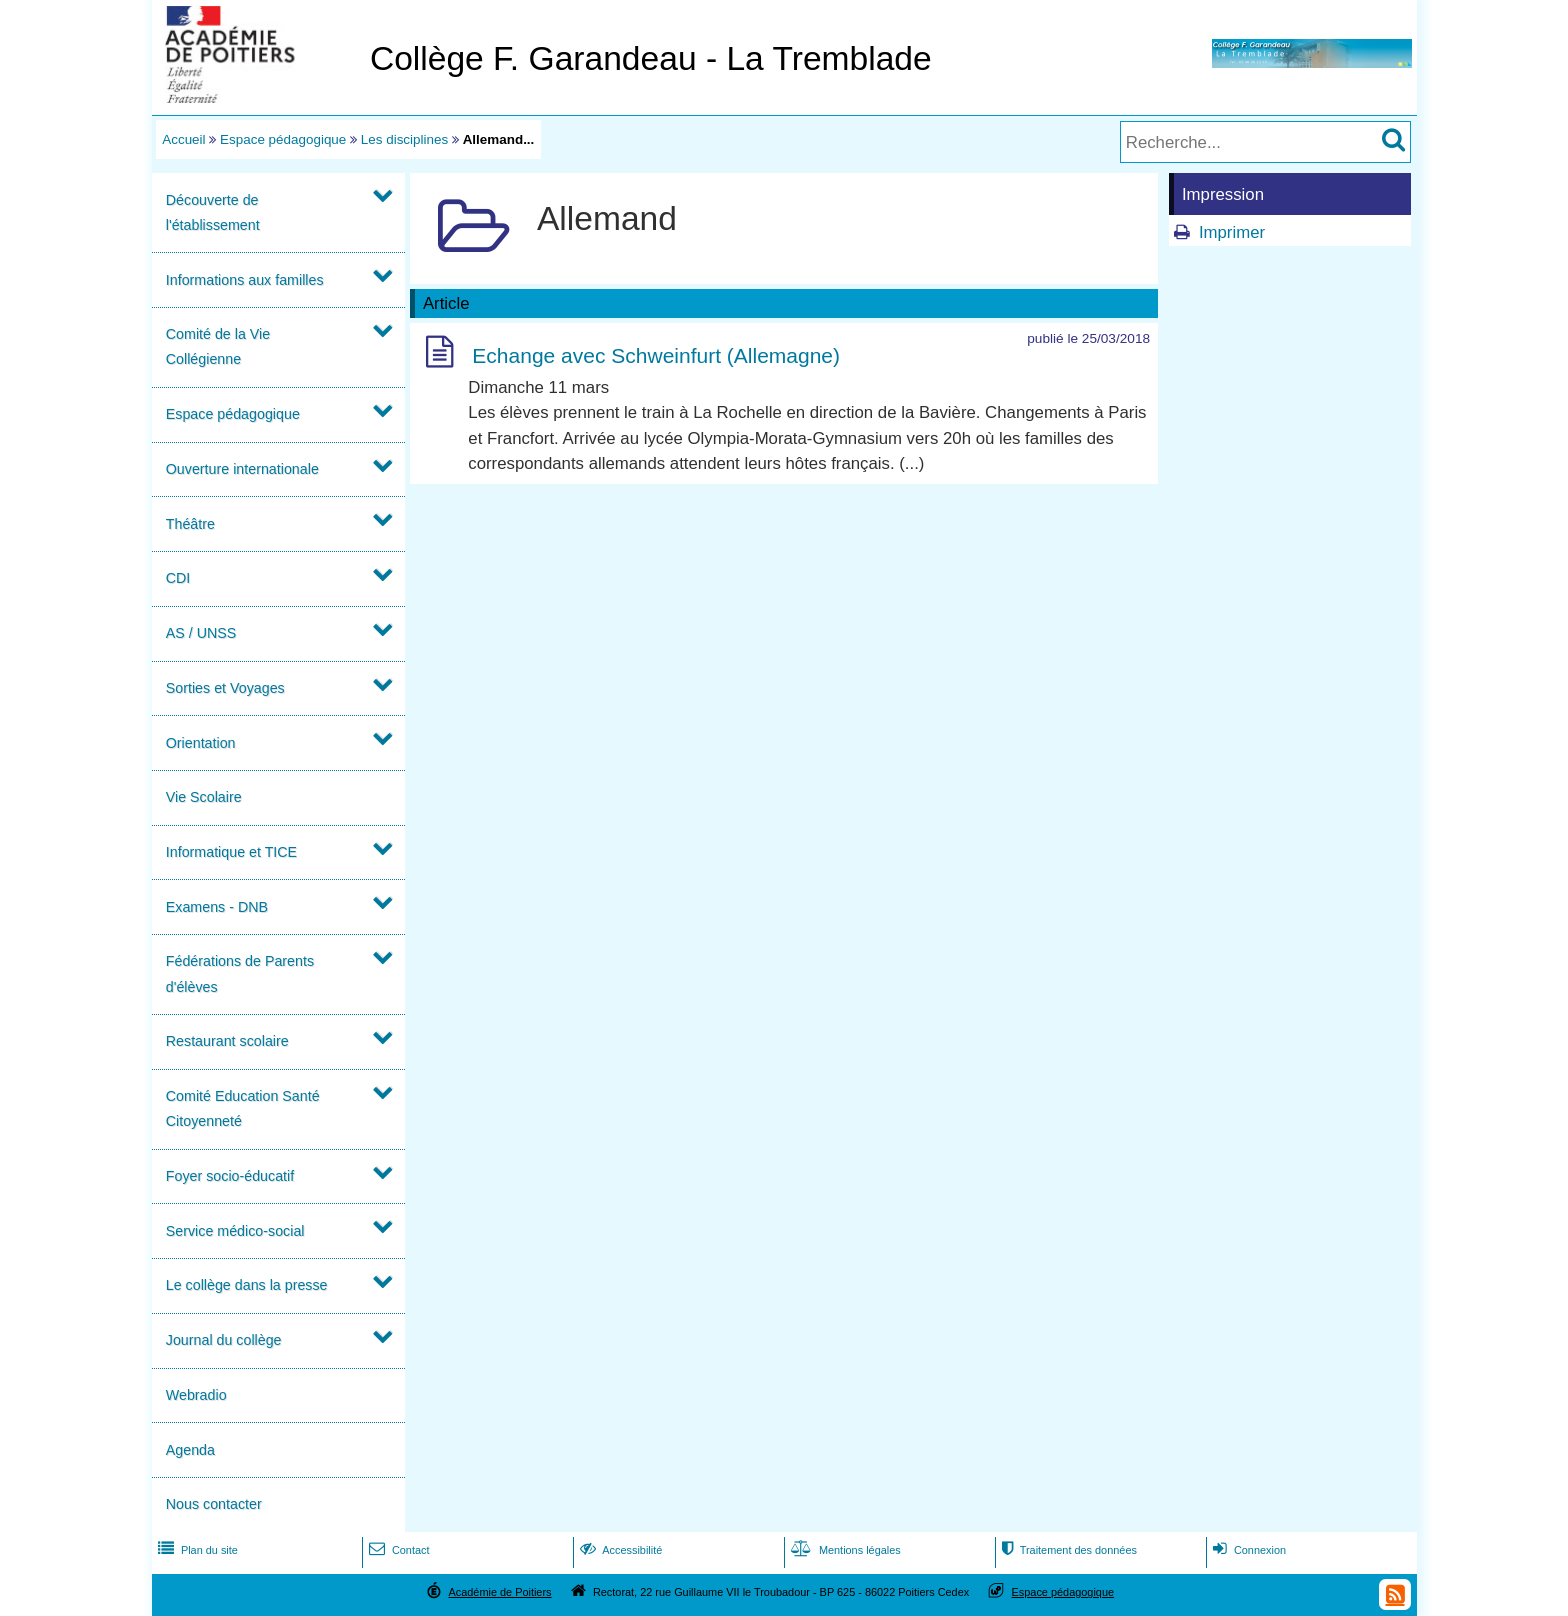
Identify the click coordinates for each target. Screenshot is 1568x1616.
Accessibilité (619, 1550)
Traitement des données (1067, 1550)
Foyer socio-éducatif (230, 1176)
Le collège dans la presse (247, 1285)
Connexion (1247, 1550)
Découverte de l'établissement (213, 212)
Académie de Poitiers (499, 1592)
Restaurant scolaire (227, 1041)
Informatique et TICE (231, 852)
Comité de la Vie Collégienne (218, 346)
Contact (397, 1550)
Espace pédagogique (283, 139)
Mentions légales (844, 1550)
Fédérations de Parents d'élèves (240, 973)
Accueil (183, 139)
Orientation (201, 743)
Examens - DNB (217, 907)
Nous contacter (214, 1504)
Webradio (196, 1395)
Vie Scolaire (204, 797)
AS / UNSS (201, 633)
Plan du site (196, 1550)
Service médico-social (235, 1231)
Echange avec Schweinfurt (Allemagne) (656, 355)
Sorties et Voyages (225, 688)
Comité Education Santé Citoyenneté (243, 1108)
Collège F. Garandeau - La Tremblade (651, 58)
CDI (178, 578)
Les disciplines (404, 139)
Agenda (190, 1450)
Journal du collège (224, 1340)
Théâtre (190, 524)
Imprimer (1232, 232)
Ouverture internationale (242, 469)
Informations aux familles (245, 280)
